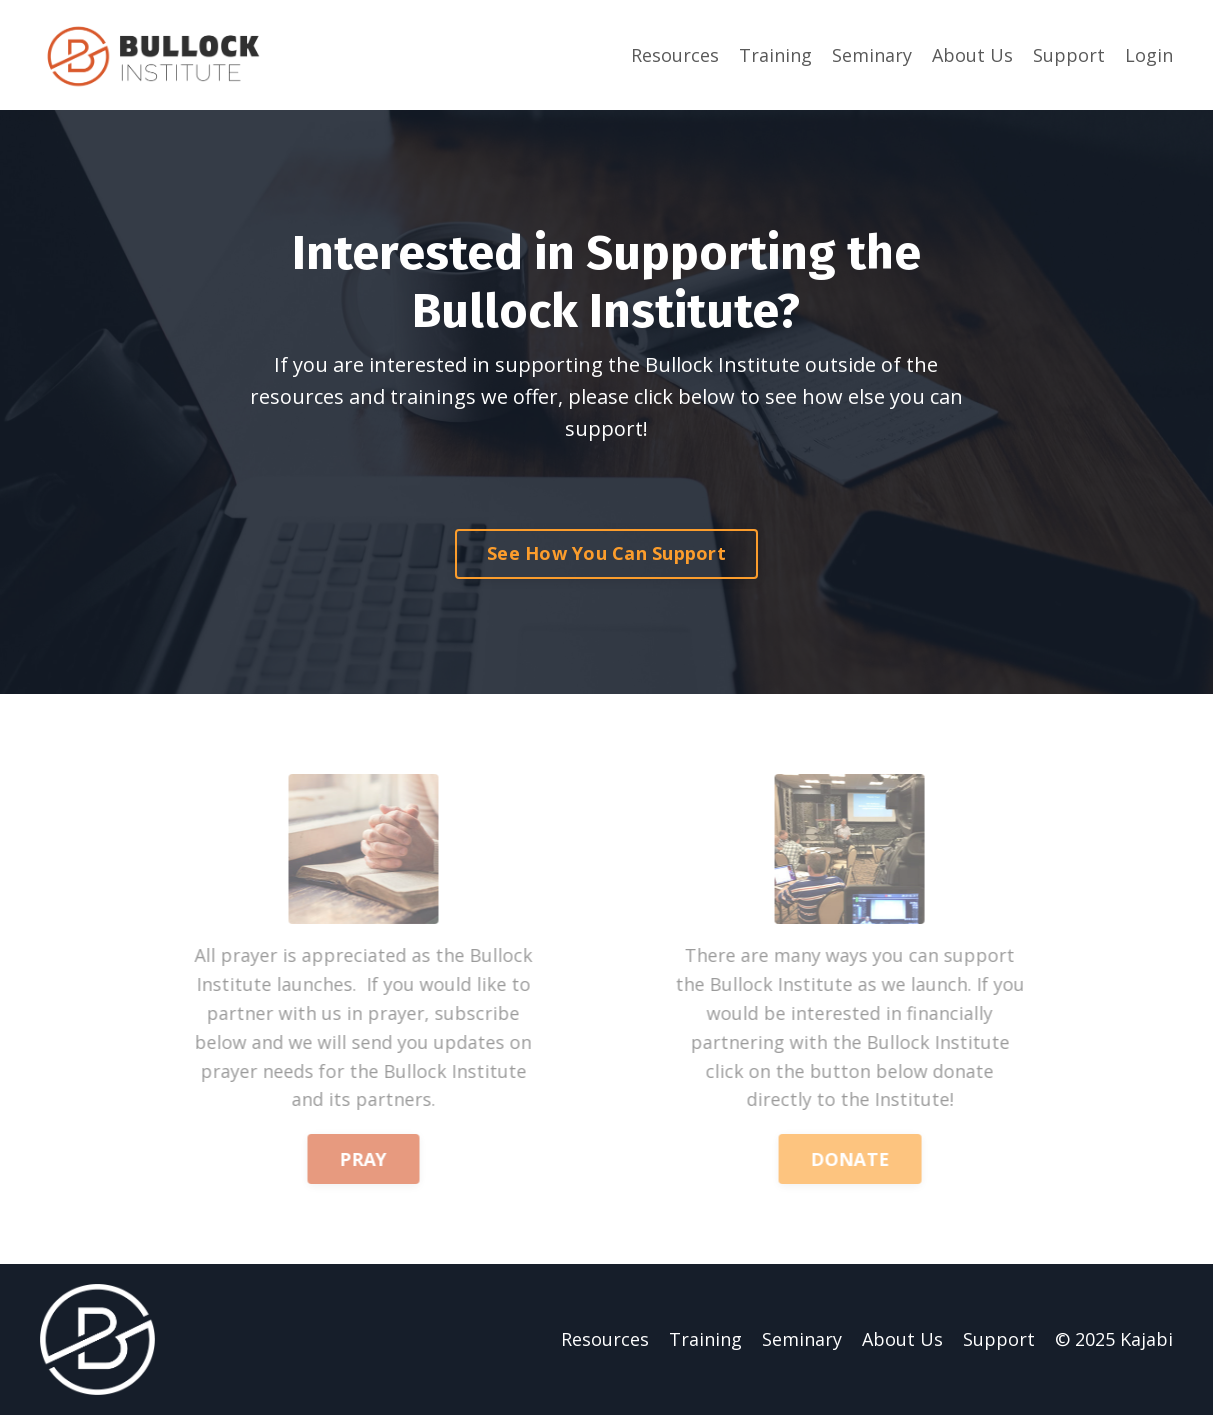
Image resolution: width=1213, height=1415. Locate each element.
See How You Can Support (606, 553)
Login (1149, 55)
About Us (972, 55)
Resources (675, 55)
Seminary (872, 55)
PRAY (347, 1159)
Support (1069, 55)
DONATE (866, 1159)
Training (775, 55)
